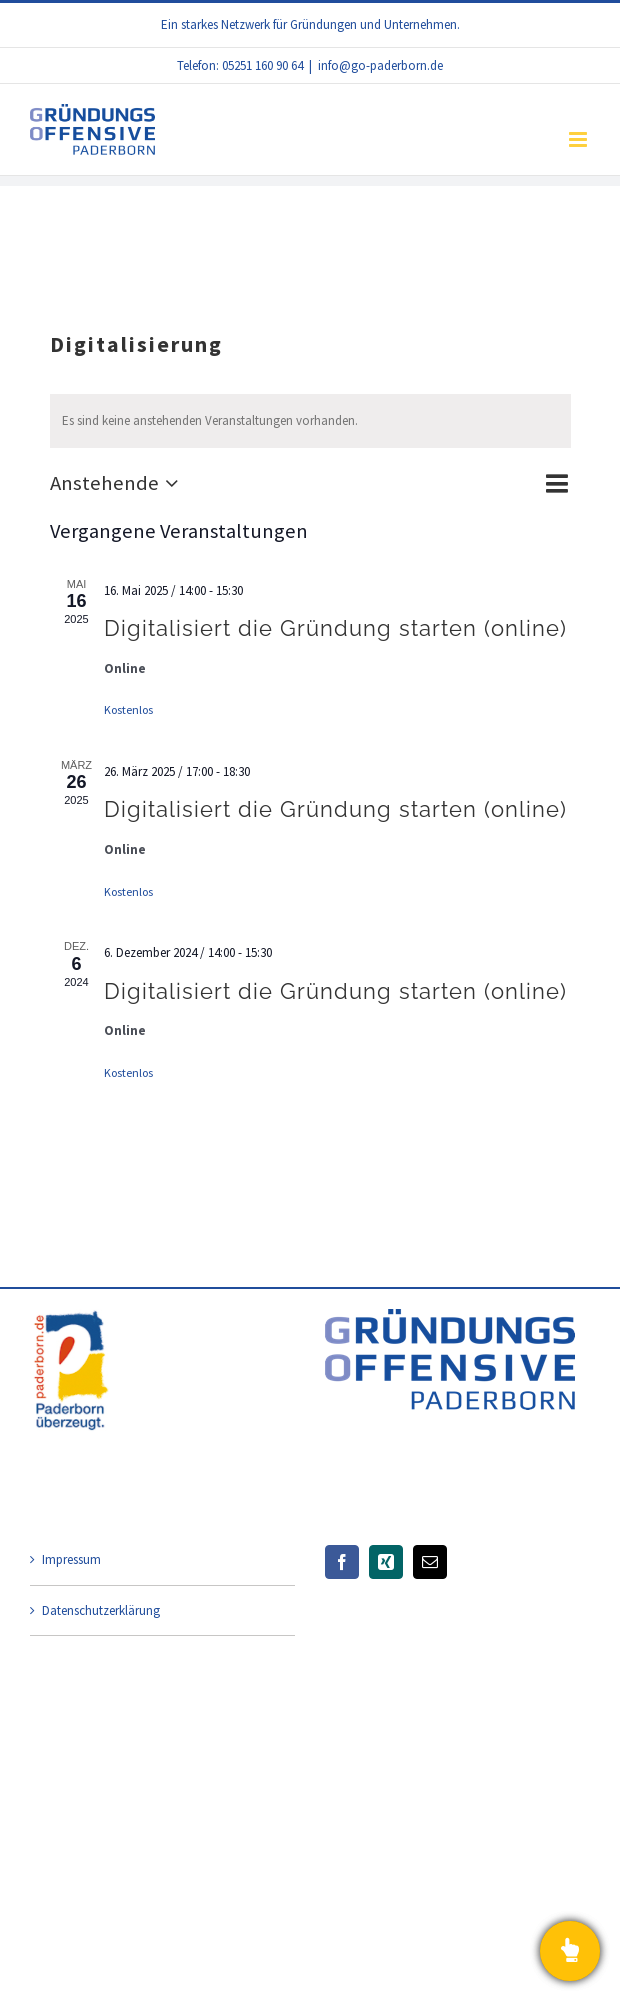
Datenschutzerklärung (101, 1610)
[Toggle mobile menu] (579, 139)
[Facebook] (342, 1562)
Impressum (71, 1559)
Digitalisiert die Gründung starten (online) (335, 628)
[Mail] (430, 1562)
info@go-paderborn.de (380, 65)
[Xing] (386, 1562)
